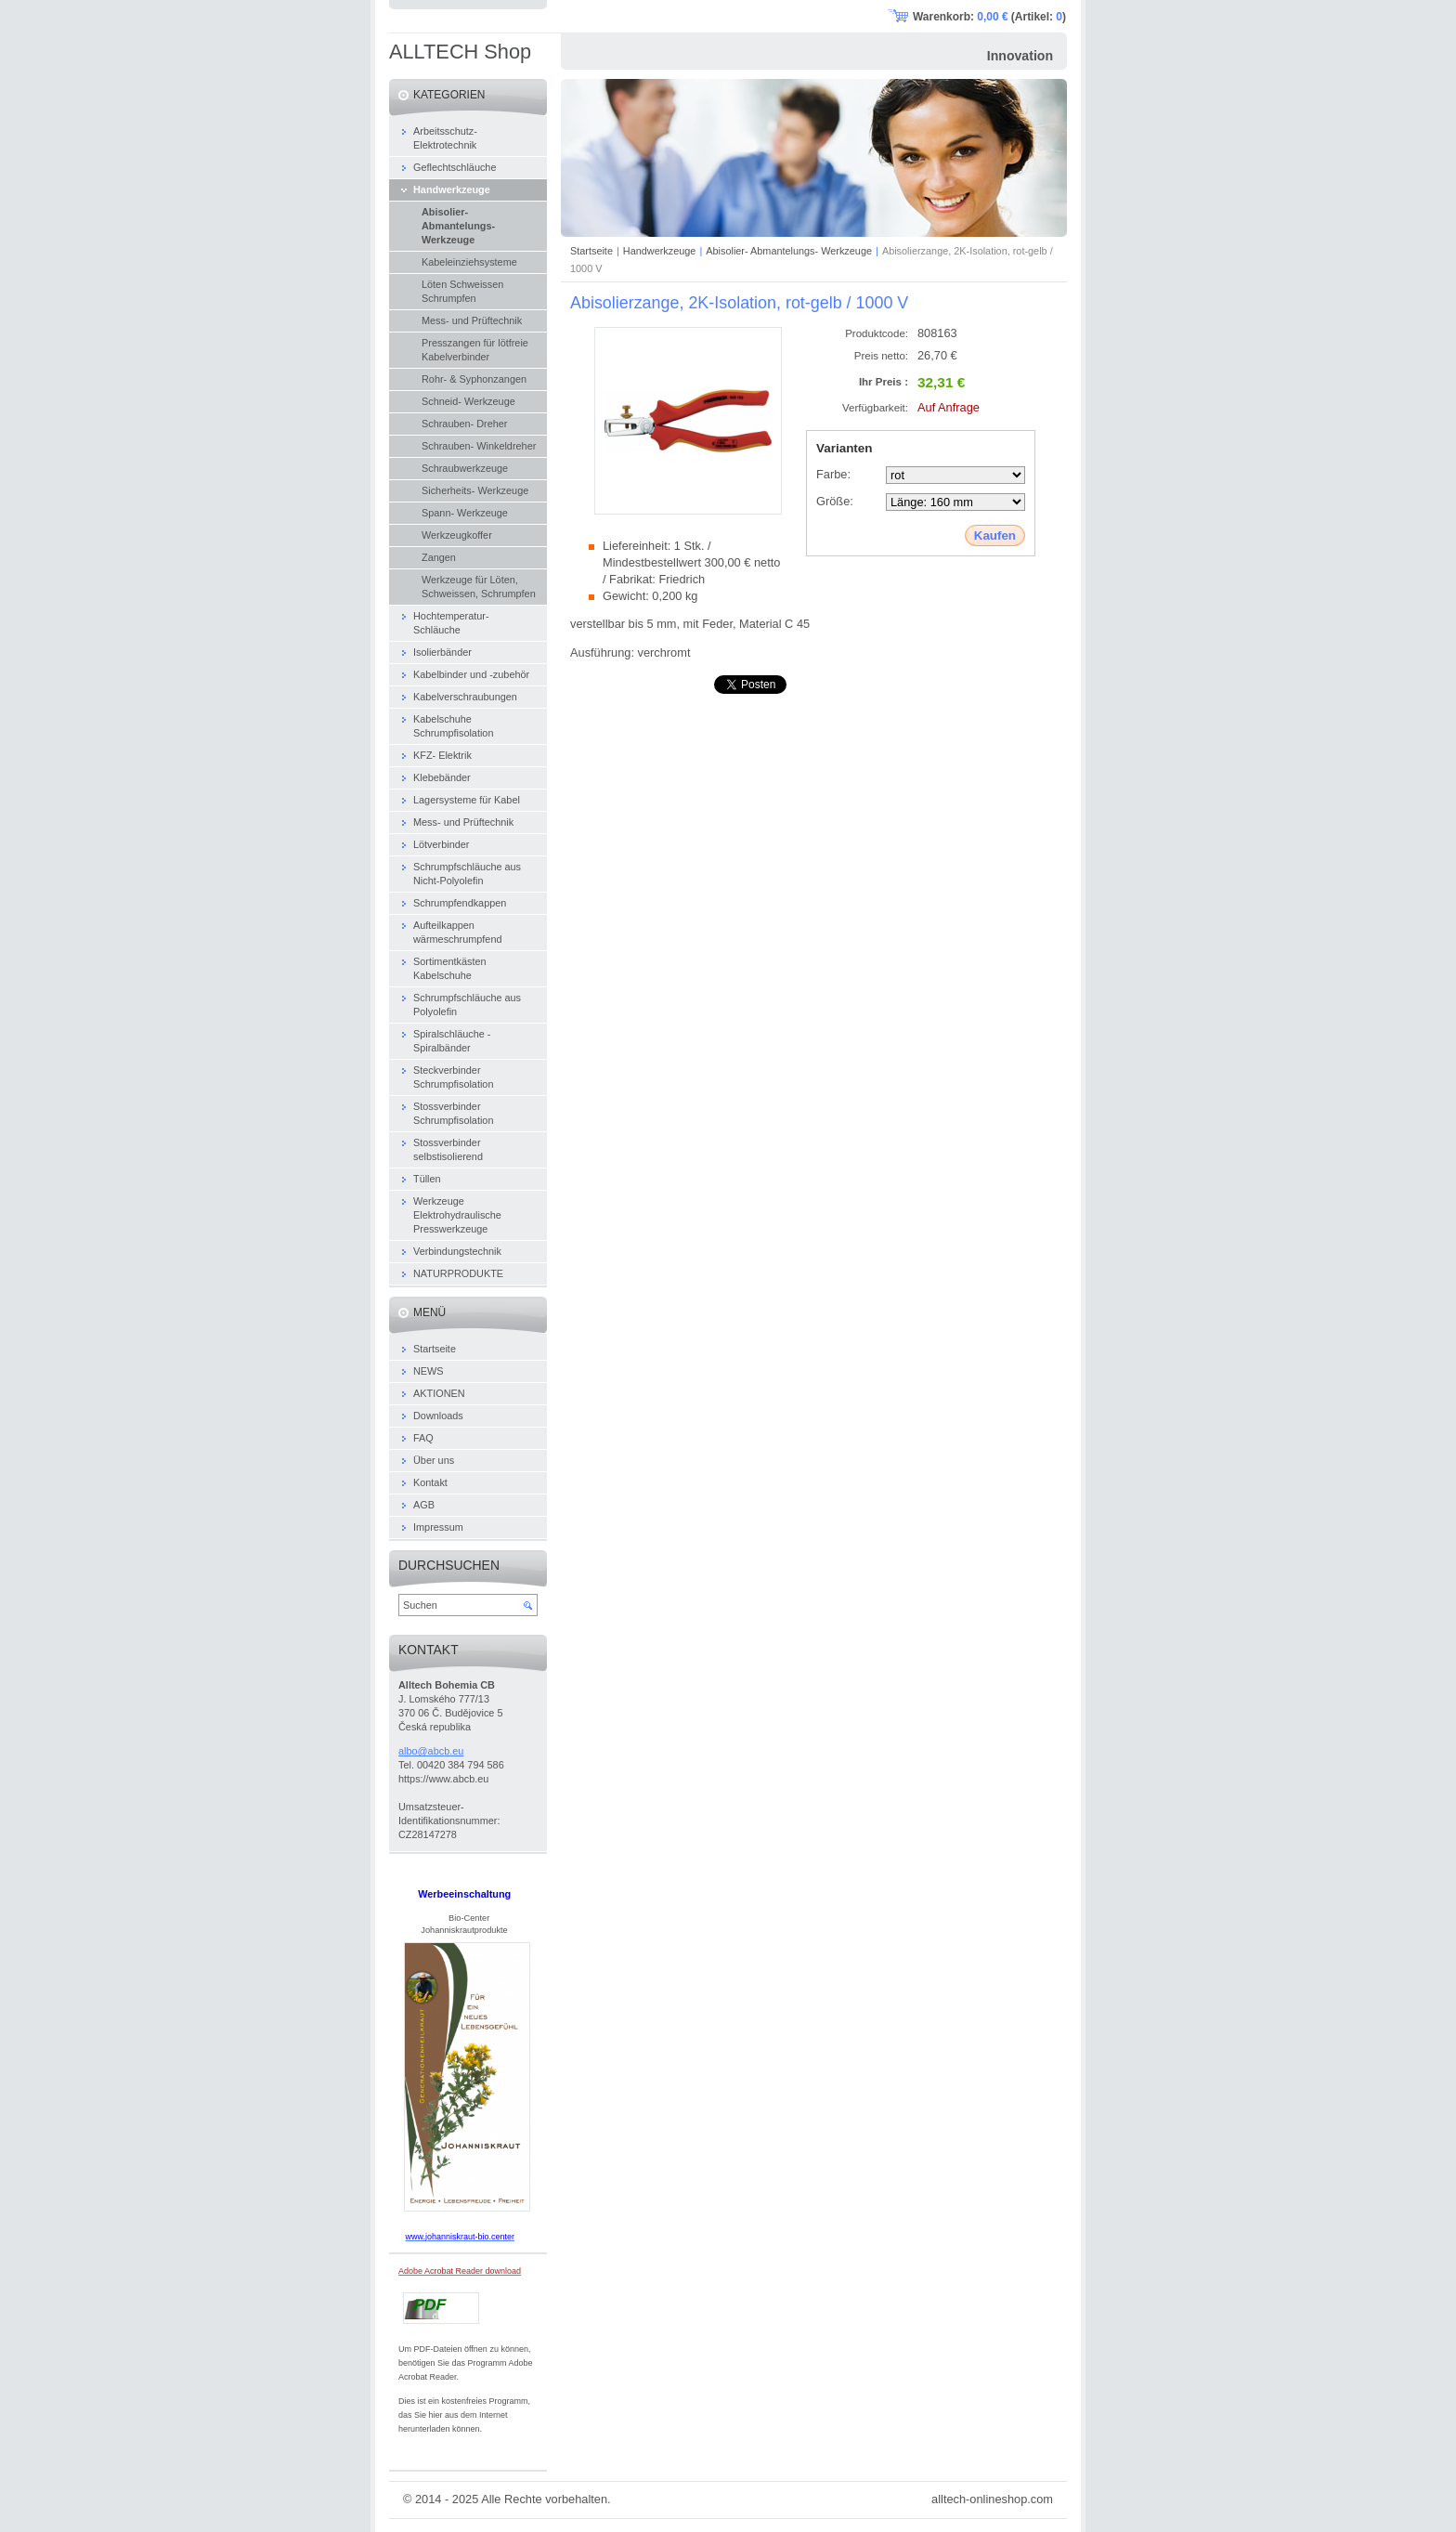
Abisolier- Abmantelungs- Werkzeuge (789, 250)
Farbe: (833, 474)
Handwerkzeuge (659, 250)
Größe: (834, 501)
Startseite (591, 250)
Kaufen (995, 535)
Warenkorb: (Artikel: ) (989, 16)
